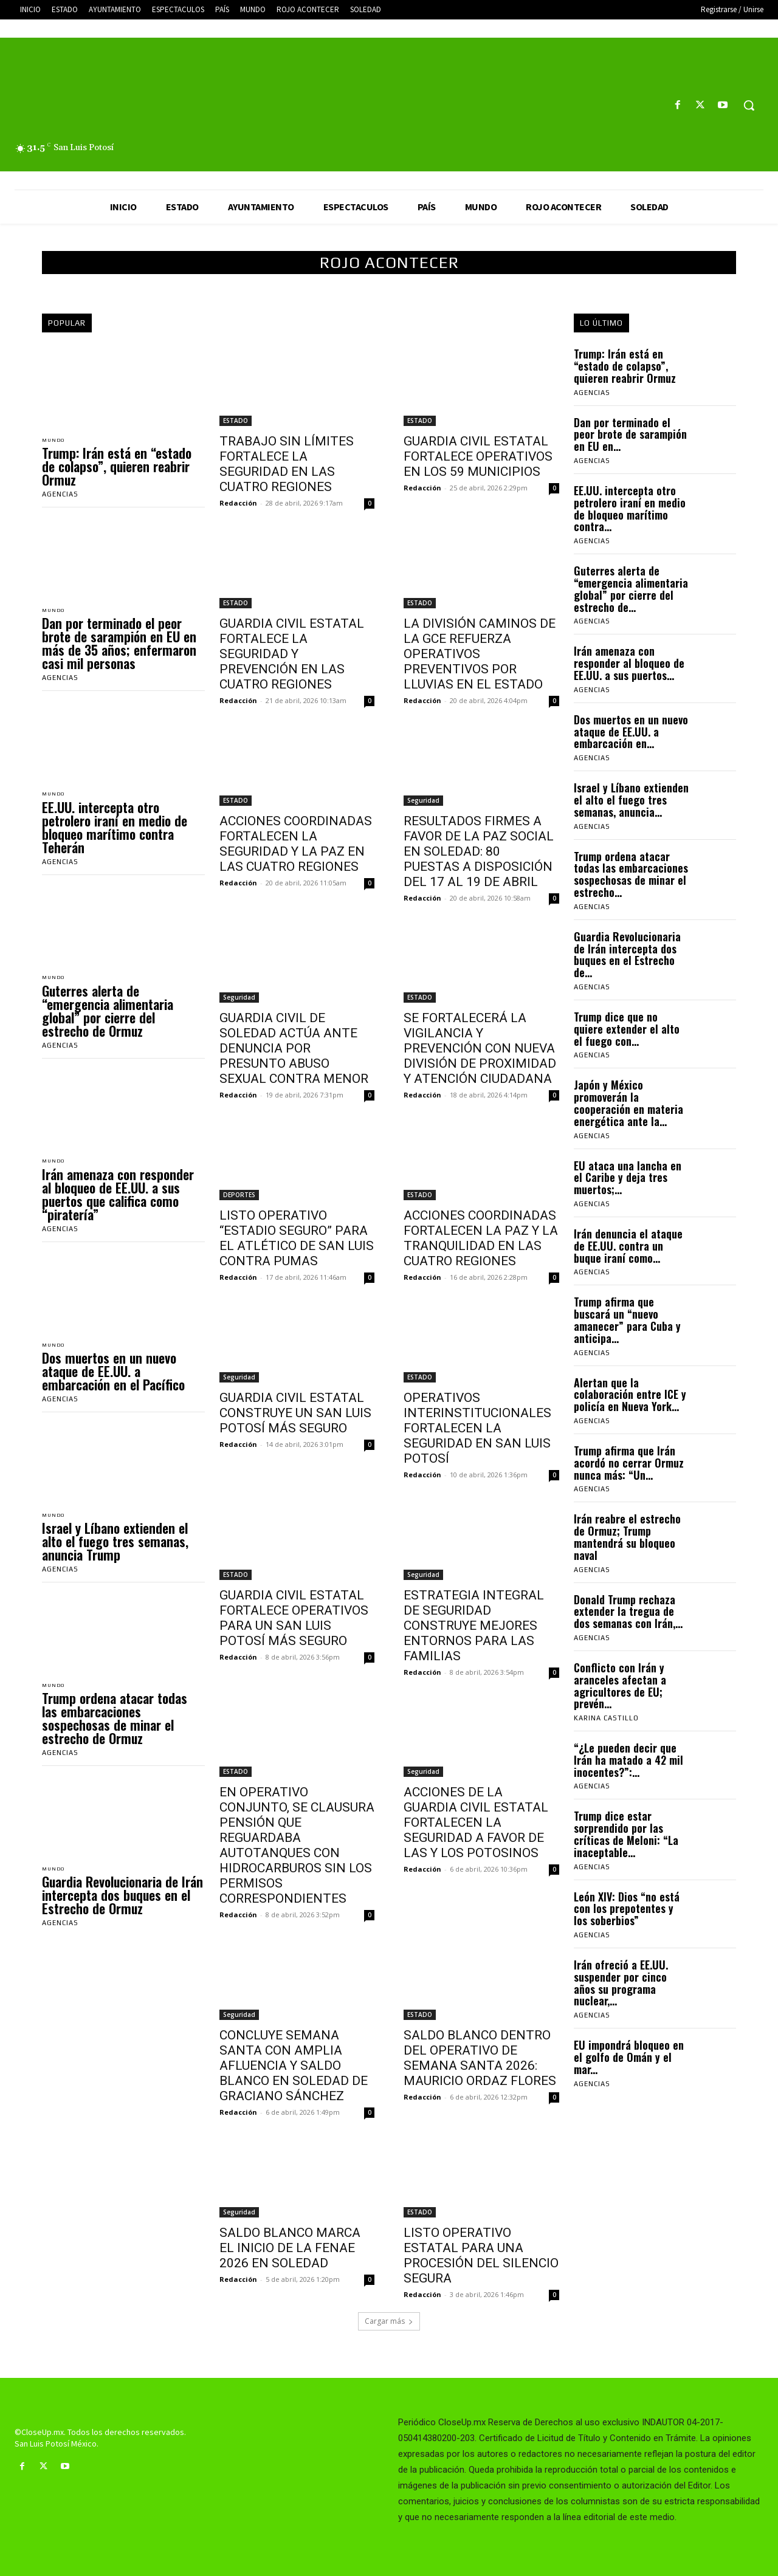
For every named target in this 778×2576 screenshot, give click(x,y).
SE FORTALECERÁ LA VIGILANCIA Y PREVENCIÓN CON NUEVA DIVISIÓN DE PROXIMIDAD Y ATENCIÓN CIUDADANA (480, 1048)
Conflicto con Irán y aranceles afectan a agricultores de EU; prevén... (620, 1685)
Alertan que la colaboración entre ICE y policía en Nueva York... (630, 1395)
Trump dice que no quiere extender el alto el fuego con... (627, 1029)
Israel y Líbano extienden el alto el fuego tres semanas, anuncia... (631, 800)
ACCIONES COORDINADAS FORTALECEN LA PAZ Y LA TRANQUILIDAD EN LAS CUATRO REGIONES (481, 1238)
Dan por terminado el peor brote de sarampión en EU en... (630, 434)
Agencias (60, 496)
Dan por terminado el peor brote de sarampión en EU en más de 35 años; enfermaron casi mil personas (119, 646)
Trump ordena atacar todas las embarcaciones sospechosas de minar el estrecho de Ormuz (114, 1730)
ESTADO (235, 420)
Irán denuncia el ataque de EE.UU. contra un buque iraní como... (628, 1246)
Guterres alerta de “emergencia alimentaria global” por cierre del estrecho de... (631, 588)
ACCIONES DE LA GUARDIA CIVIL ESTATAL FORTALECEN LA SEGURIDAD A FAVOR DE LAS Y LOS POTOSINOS (476, 1822)
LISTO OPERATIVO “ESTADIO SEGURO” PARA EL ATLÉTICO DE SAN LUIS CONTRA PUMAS (296, 1238)
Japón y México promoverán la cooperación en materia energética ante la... (628, 1102)
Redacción (238, 502)
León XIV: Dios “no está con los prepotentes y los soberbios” (627, 1909)
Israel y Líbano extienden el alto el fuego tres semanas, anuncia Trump (115, 1553)
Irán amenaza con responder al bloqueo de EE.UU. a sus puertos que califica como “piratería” (118, 1202)
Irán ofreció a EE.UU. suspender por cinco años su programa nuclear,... (621, 1982)
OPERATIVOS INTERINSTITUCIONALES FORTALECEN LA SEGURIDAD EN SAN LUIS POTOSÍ (477, 1428)
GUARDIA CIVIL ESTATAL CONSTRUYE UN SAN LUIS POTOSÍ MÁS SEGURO (295, 1412)
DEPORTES (239, 1194)
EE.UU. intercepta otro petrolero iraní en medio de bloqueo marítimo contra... (630, 508)
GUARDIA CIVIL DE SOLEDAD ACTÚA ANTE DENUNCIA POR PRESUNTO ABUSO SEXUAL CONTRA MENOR (293, 1048)
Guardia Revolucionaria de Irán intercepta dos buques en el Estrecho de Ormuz (122, 1909)
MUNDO (56, 441)
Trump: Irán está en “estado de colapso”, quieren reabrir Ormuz (116, 468)
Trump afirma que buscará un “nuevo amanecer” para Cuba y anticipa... (627, 1319)
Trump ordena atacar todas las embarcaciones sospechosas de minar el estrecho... (631, 874)
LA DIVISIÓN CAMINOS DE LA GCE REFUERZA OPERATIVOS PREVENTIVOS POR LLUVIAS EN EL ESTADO (480, 654)
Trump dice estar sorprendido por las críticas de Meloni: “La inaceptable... (626, 1834)
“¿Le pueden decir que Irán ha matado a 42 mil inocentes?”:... (628, 1760)
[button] (748, 105)
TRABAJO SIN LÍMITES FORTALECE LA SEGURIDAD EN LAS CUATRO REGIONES (286, 464)
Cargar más (389, 2321)
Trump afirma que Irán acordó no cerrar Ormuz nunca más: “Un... (629, 1463)
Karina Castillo (606, 1718)
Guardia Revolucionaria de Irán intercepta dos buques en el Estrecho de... (627, 954)
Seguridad (423, 800)
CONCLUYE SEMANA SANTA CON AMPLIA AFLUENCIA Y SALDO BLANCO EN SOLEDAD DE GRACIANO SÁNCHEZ (293, 2065)
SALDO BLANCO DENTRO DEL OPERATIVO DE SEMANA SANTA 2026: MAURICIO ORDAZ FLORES (480, 2058)
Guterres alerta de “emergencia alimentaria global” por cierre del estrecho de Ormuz (107, 1016)
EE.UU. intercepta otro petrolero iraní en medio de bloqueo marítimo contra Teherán (114, 832)
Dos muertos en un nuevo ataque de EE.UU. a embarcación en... (631, 732)
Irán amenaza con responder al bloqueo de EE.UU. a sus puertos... (629, 663)
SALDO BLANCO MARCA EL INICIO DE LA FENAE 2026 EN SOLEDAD (289, 2247)
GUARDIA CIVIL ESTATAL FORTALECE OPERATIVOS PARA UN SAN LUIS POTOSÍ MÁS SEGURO (293, 1618)
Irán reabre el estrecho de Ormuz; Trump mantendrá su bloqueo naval (627, 1536)
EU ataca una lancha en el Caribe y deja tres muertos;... (627, 1178)
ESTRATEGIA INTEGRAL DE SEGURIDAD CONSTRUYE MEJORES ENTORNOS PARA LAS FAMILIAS (474, 1625)
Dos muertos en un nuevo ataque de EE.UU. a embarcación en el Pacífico (113, 1381)
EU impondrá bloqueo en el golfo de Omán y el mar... (629, 2057)
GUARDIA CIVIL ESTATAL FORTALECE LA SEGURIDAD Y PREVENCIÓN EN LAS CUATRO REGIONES (291, 654)
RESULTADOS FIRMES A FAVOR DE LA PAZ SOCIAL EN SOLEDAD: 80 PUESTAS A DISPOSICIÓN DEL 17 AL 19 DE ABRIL (479, 851)
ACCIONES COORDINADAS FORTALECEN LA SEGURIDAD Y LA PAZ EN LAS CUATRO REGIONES (295, 844)
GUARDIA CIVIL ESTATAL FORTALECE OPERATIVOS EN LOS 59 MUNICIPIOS (478, 456)
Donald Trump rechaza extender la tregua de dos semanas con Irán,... (628, 1612)
